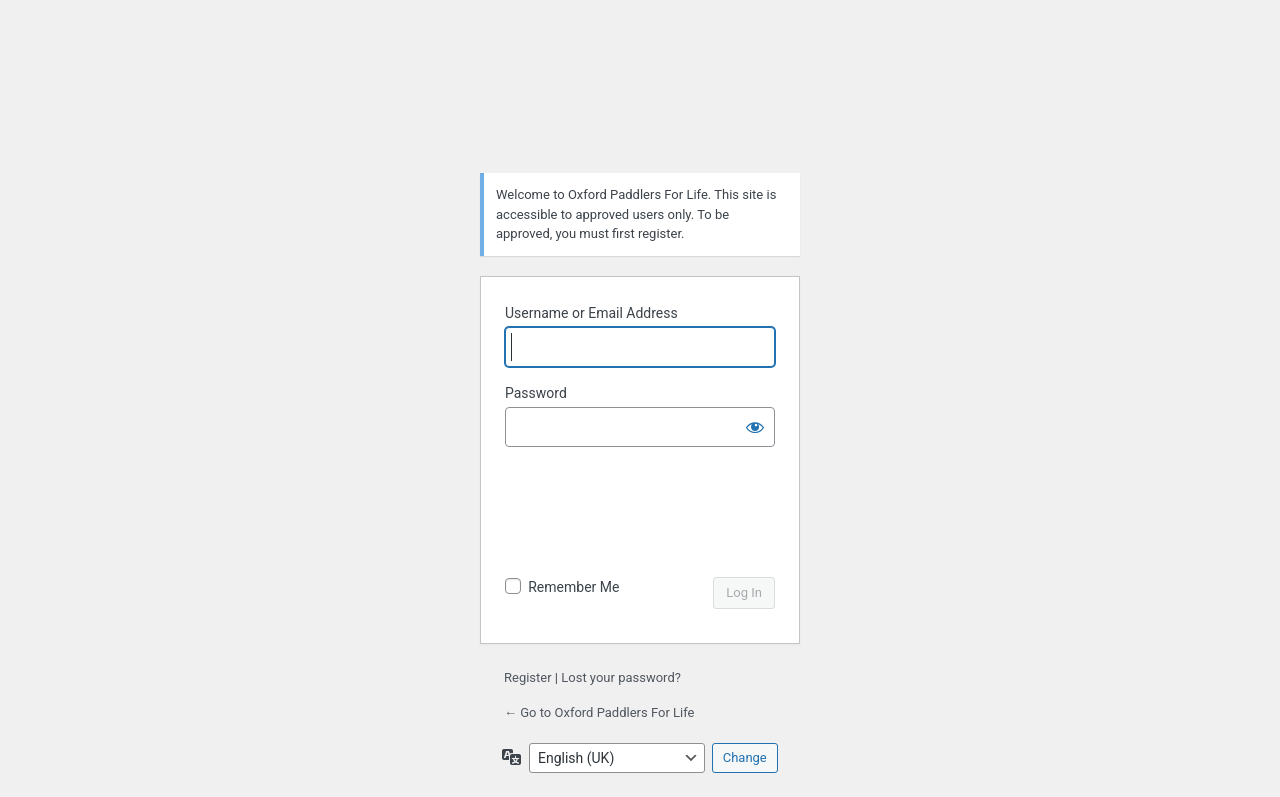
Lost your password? (621, 677)
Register (528, 677)
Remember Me (573, 587)
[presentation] (642, 514)
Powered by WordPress (640, 106)
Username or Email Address (591, 313)
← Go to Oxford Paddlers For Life (599, 712)
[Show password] (755, 427)
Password (536, 393)
